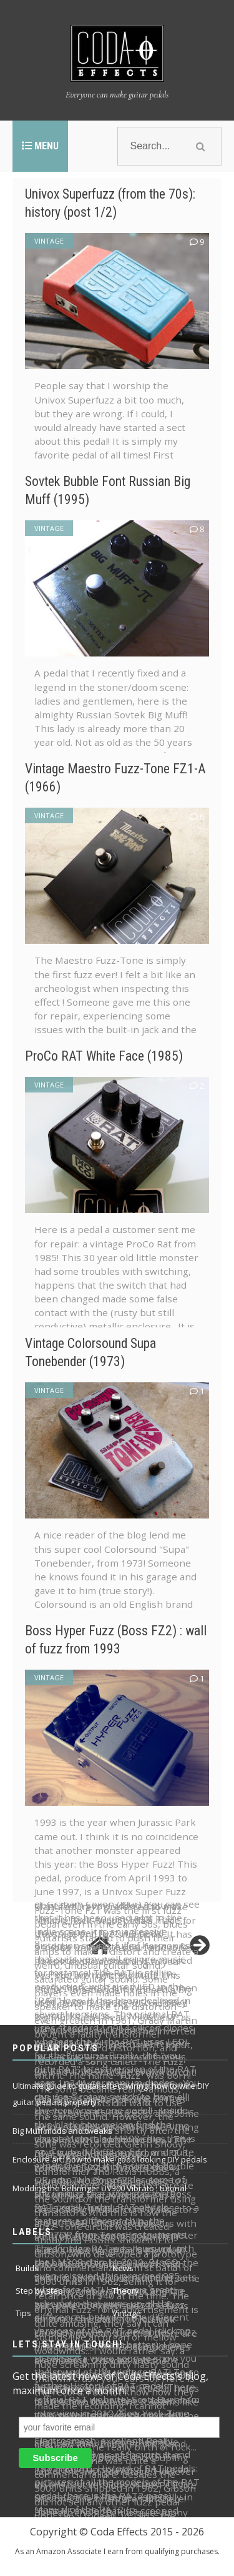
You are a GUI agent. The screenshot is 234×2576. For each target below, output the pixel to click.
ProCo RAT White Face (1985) (116, 1055)
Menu (40, 146)
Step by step (39, 2290)
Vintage (49, 240)
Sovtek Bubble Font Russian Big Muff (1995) (111, 490)
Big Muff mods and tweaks (62, 2130)
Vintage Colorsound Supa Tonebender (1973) (104, 1352)
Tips (23, 2313)
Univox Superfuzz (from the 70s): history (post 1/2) (110, 202)
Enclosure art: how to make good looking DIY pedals (109, 2159)
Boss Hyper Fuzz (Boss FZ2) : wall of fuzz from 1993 (115, 1639)
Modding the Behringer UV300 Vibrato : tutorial (99, 2188)
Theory (125, 2290)
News (123, 2268)
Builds (27, 2268)
